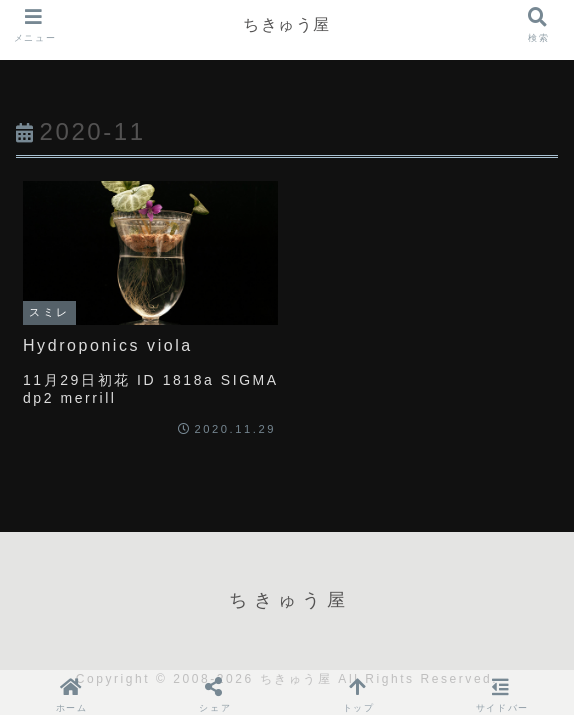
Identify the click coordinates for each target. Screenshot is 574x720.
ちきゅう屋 (287, 24)
